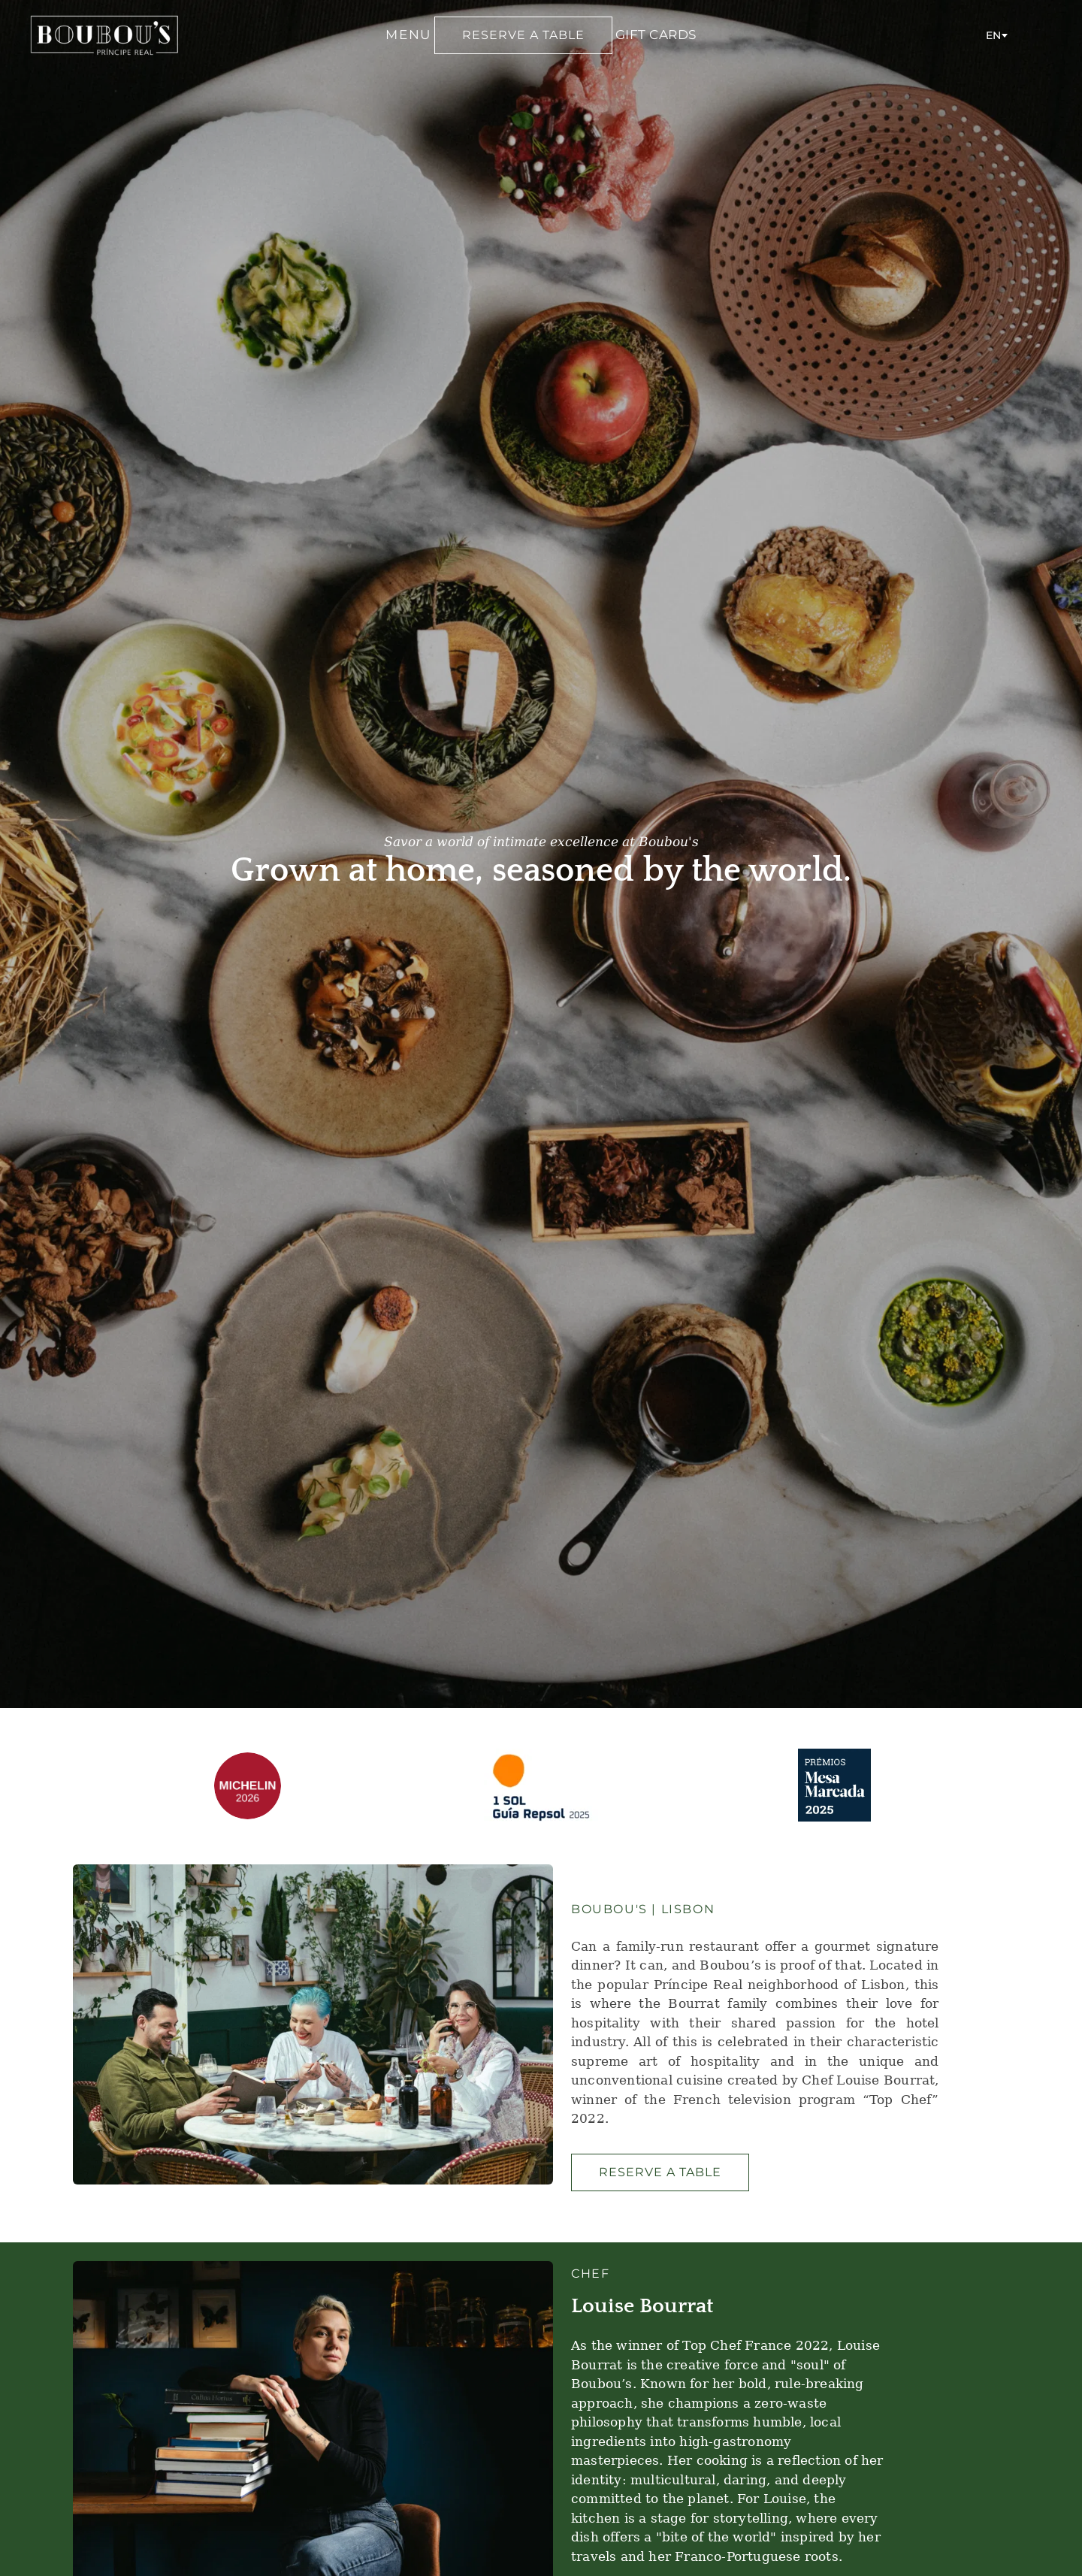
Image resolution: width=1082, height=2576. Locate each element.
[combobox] (995, 35)
